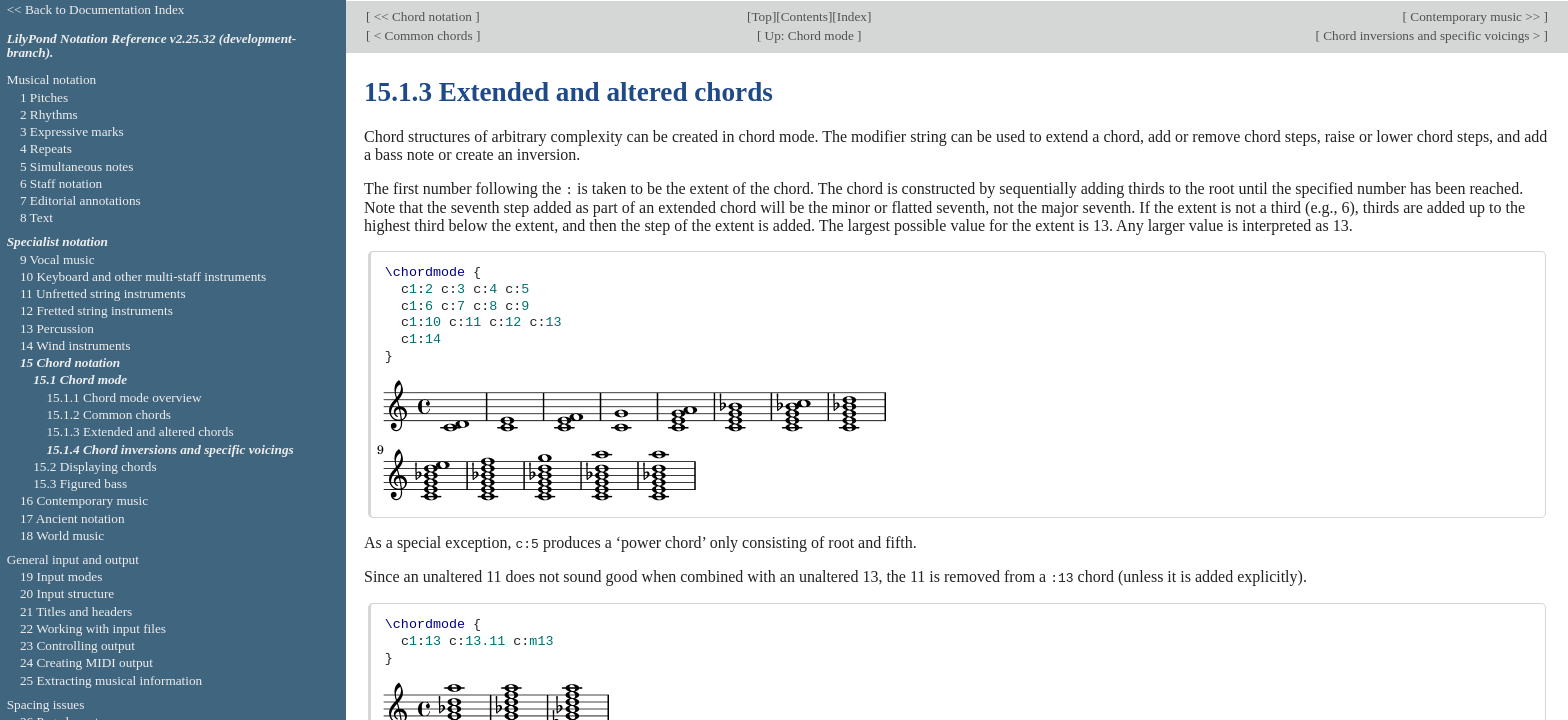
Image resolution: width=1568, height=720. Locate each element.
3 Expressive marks (72, 131)
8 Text (36, 217)
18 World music (62, 535)
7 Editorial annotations (80, 200)
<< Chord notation (422, 14)
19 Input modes (61, 576)
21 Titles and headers (76, 611)
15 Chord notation (70, 362)
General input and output (73, 559)
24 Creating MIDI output (86, 662)
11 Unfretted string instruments (103, 293)
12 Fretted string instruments (96, 310)
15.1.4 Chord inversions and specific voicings (169, 449)
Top (761, 14)
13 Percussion (57, 328)
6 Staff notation (61, 183)
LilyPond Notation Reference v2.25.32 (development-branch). (152, 46)
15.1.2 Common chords (108, 414)
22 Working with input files (93, 628)
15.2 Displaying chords (94, 466)
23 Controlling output (77, 645)
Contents (804, 14)
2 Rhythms (49, 114)
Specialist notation (57, 241)
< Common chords (423, 33)
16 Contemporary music (84, 500)
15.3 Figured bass (80, 483)
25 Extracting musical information (111, 680)
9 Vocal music (57, 259)
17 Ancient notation (72, 518)
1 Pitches (44, 97)
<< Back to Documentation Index (96, 9)
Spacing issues (46, 704)
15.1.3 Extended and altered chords (139, 431)
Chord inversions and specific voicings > (1432, 33)
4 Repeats (46, 148)
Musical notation (52, 79)
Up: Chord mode (809, 33)
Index (852, 14)
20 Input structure (67, 593)
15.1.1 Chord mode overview (123, 397)
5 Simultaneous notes (77, 166)
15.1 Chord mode (80, 379)
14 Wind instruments (75, 345)
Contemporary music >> (1475, 14)
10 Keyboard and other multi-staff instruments (143, 276)
